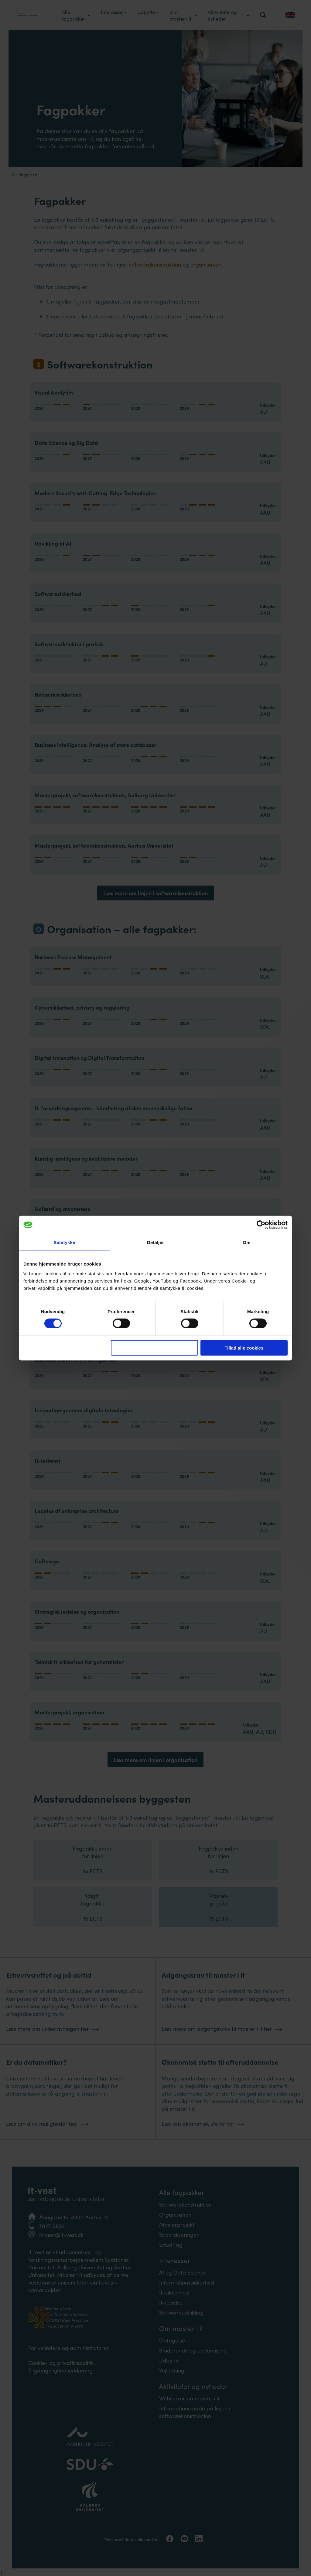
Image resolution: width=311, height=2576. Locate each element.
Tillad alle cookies (243, 1347)
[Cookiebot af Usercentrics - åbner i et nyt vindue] (261, 1224)
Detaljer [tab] (155, 1242)
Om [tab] (246, 1242)
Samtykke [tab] (64, 1242)
